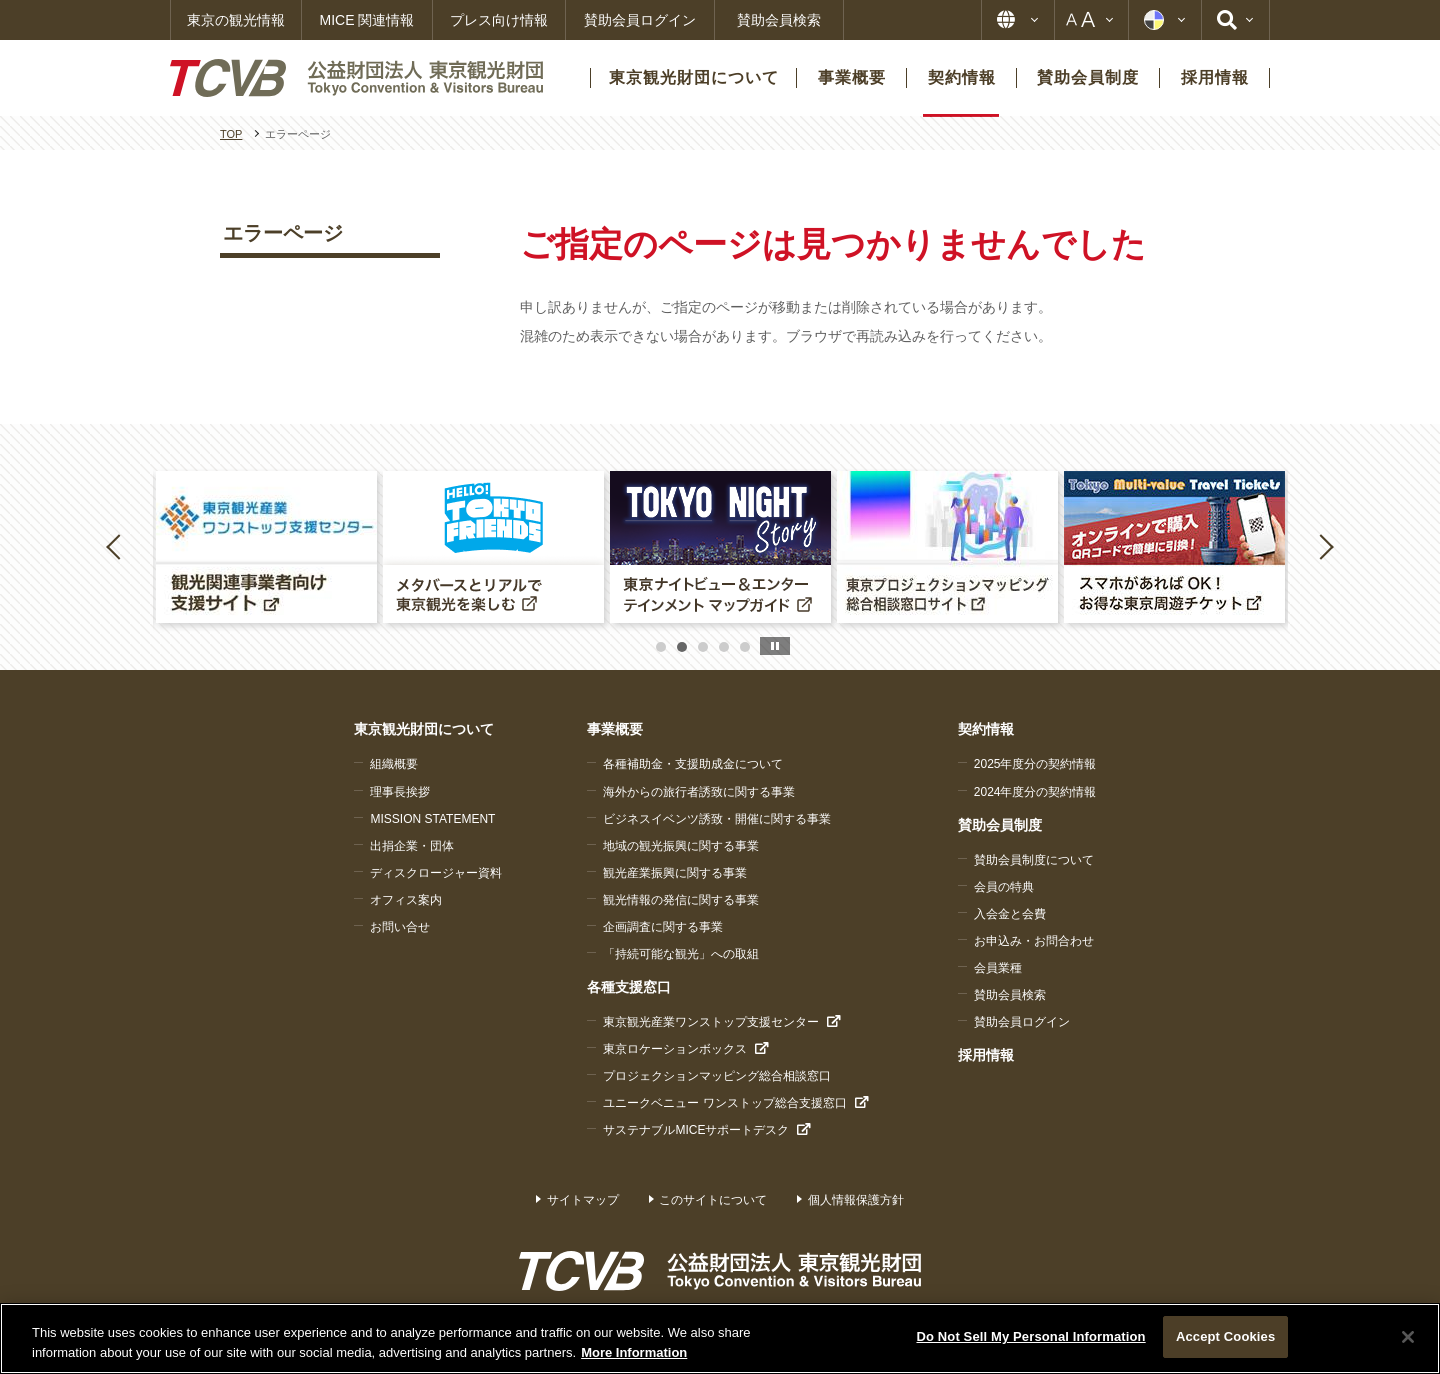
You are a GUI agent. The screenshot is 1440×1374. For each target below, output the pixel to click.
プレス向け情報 (499, 20)
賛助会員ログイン (640, 20)
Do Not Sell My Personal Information (1030, 1336)
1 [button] (661, 647)
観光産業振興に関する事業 (675, 873)
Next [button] (1326, 546)
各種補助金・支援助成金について (693, 764)
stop (775, 646)
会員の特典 (1004, 887)
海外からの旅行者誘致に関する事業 (699, 792)
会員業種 (998, 968)
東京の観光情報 (236, 20)
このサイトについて (713, 1200)
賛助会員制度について (1034, 860)
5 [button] (745, 647)
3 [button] (703, 647)
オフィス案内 (406, 900)
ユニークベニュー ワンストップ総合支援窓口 (724, 1103)
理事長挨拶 (400, 792)
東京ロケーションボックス (675, 1049)
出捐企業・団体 (412, 846)
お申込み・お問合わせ (1034, 941)
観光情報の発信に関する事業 (681, 900)
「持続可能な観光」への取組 (681, 954)
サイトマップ (583, 1200)
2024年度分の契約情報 (1035, 792)
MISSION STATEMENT (432, 819)
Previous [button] (117, 546)
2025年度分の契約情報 (1035, 764)
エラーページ (283, 233)
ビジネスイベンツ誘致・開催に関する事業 (717, 819)
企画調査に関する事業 (663, 927)
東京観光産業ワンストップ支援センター (711, 1022)
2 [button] (682, 647)
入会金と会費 (1010, 914)
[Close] (1408, 1337)
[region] (720, 1338)
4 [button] (724, 647)
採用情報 (986, 1055)
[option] (266, 547)
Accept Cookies (1225, 1336)
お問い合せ (400, 927)
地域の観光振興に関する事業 (681, 846)
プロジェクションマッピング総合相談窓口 (717, 1076)
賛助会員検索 (779, 20)
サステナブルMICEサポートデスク (696, 1130)
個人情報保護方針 (856, 1200)
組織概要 (394, 764)
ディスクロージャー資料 (436, 873)
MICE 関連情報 (367, 20)
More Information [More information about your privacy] (634, 1352)
